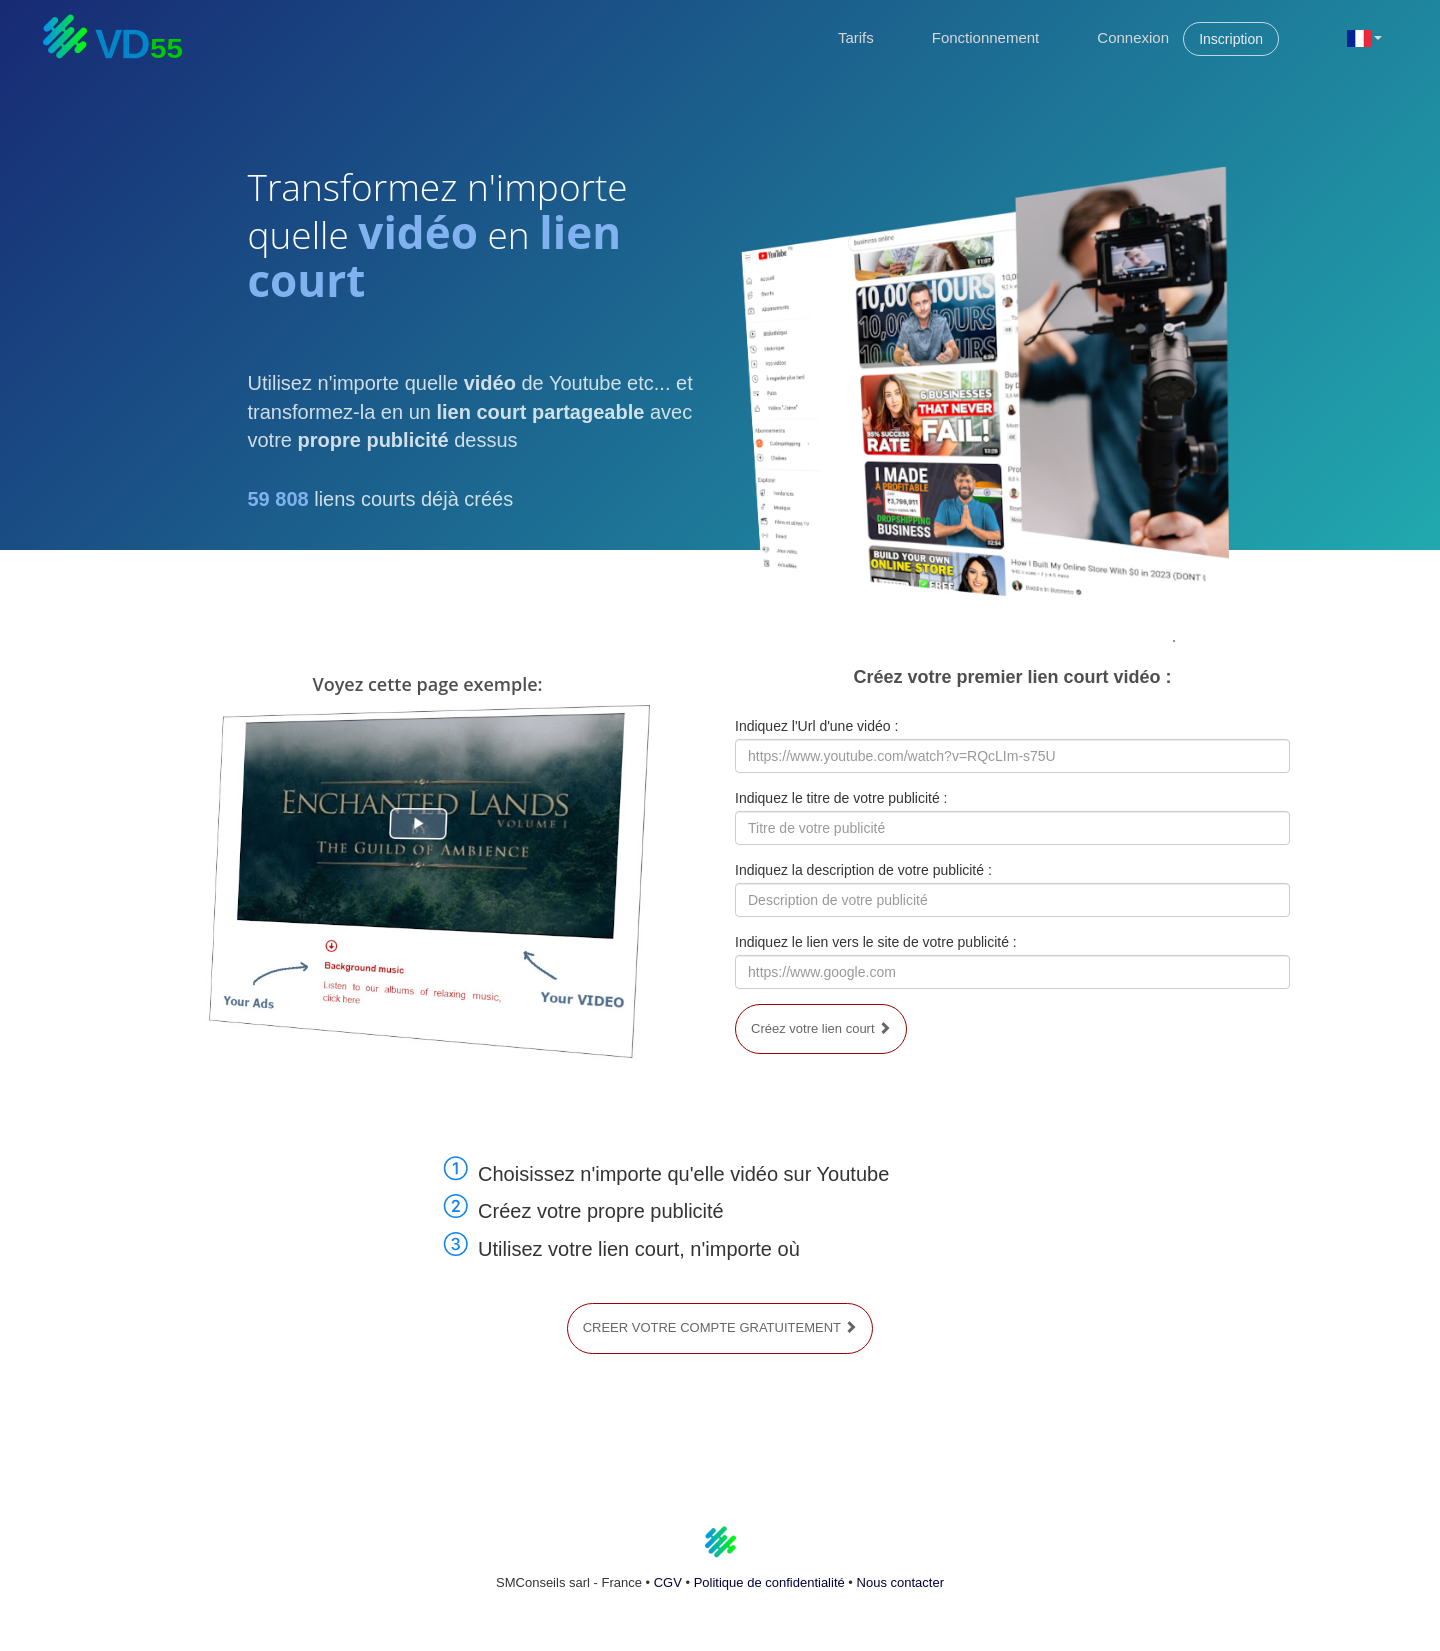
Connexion (1133, 37)
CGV (668, 1582)
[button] (1364, 37)
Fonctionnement (986, 37)
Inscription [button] (1231, 39)
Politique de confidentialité (769, 1582)
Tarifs (856, 37)
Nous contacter (900, 1582)
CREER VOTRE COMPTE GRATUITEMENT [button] (720, 1327)
